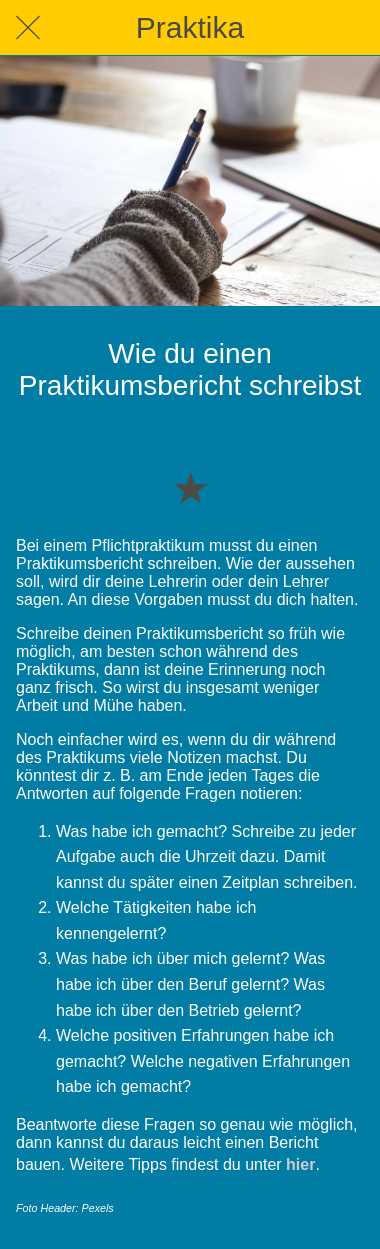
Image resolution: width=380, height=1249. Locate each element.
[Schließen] (28, 28)
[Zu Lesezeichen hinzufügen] (190, 487)
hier (300, 1164)
